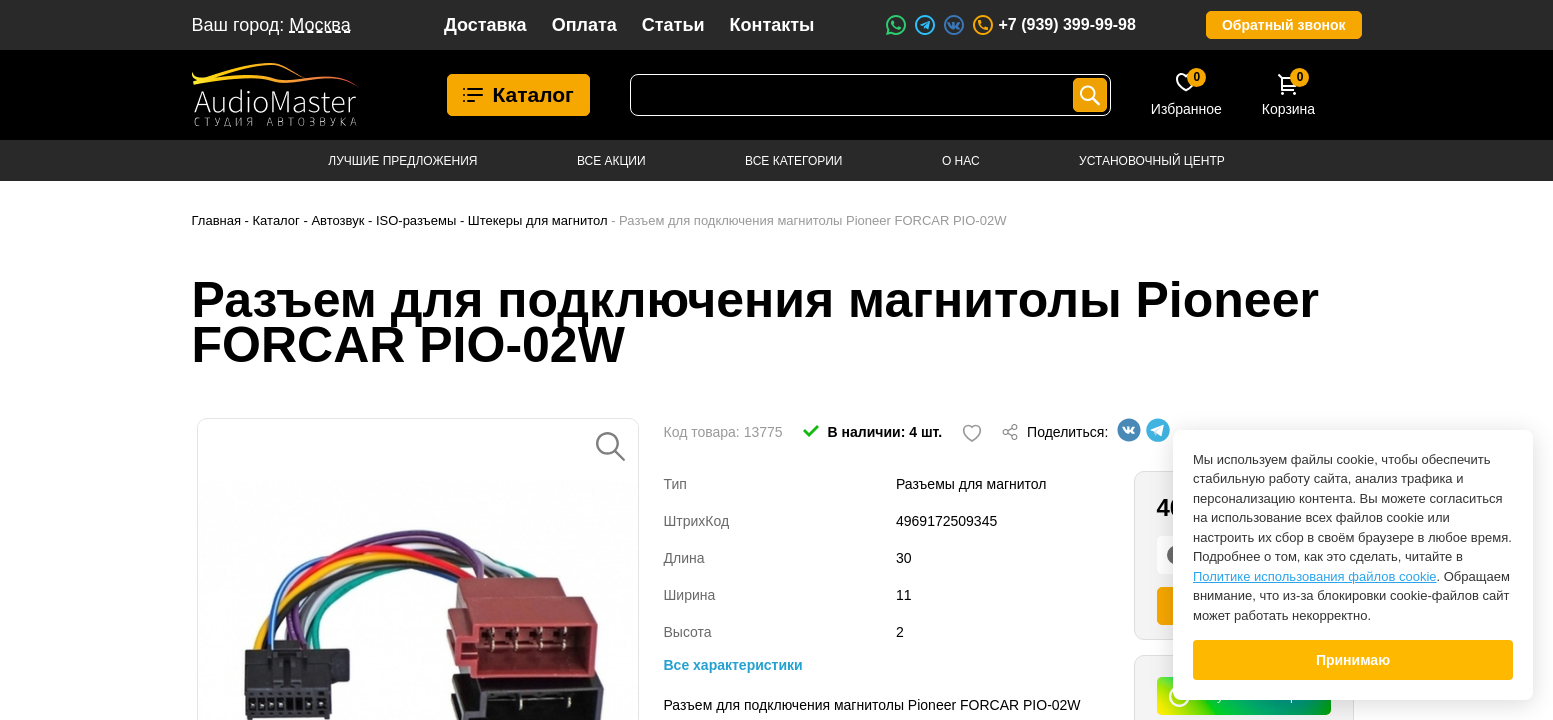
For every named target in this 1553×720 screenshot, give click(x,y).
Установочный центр (1152, 161)
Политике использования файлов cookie (1315, 576)
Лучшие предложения (402, 161)
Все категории (793, 161)
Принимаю (1353, 660)
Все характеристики (733, 665)
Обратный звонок (1284, 25)
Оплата (584, 25)
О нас (961, 161)
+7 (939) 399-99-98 (1053, 25)
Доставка (485, 25)
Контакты (772, 25)
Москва (319, 25)
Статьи (673, 25)
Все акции (611, 161)
